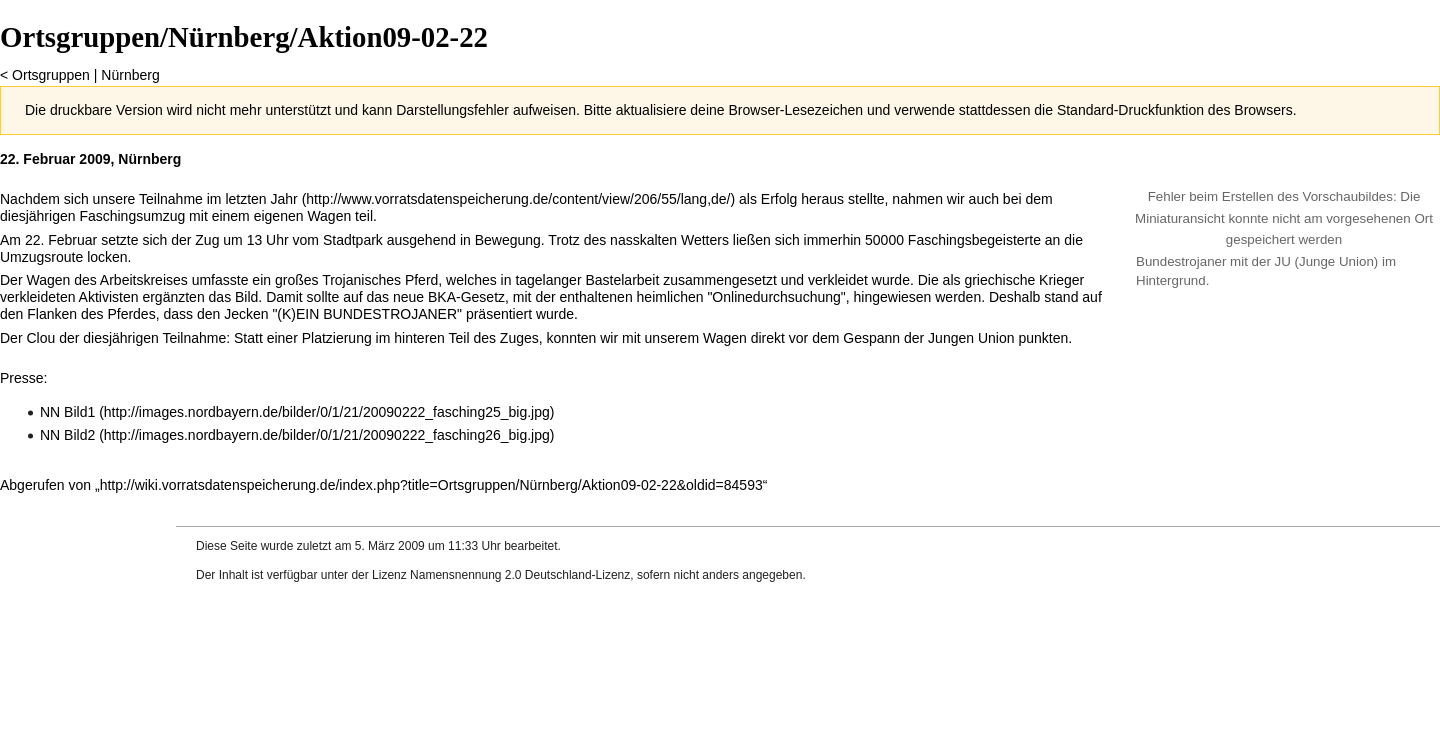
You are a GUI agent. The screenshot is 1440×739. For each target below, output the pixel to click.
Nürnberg (130, 75)
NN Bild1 (67, 412)
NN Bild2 (67, 435)
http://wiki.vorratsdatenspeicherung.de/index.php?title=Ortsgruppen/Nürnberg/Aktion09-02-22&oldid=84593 (431, 485)
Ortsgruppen (51, 75)
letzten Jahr (261, 199)
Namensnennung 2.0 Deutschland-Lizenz (520, 575)
